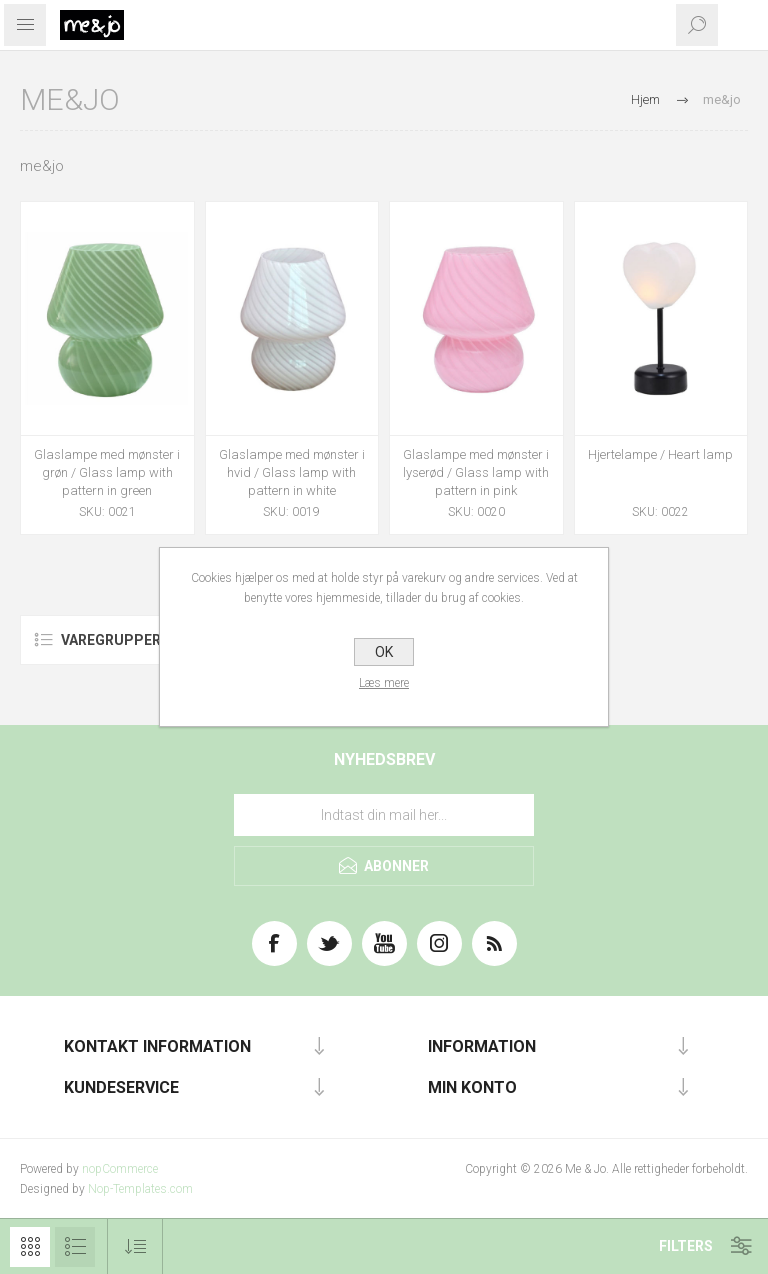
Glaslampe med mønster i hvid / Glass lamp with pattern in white (292, 472)
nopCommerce (120, 1169)
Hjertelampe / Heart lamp (660, 454)
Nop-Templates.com (140, 1189)
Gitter (30, 1247)
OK (384, 652)
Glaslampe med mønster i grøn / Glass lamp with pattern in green (107, 472)
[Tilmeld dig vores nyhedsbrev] (384, 815)
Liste (75, 1247)
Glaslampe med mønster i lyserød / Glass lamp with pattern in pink (476, 472)
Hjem (645, 99)
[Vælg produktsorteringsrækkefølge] (135, 1246)
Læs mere (384, 683)
